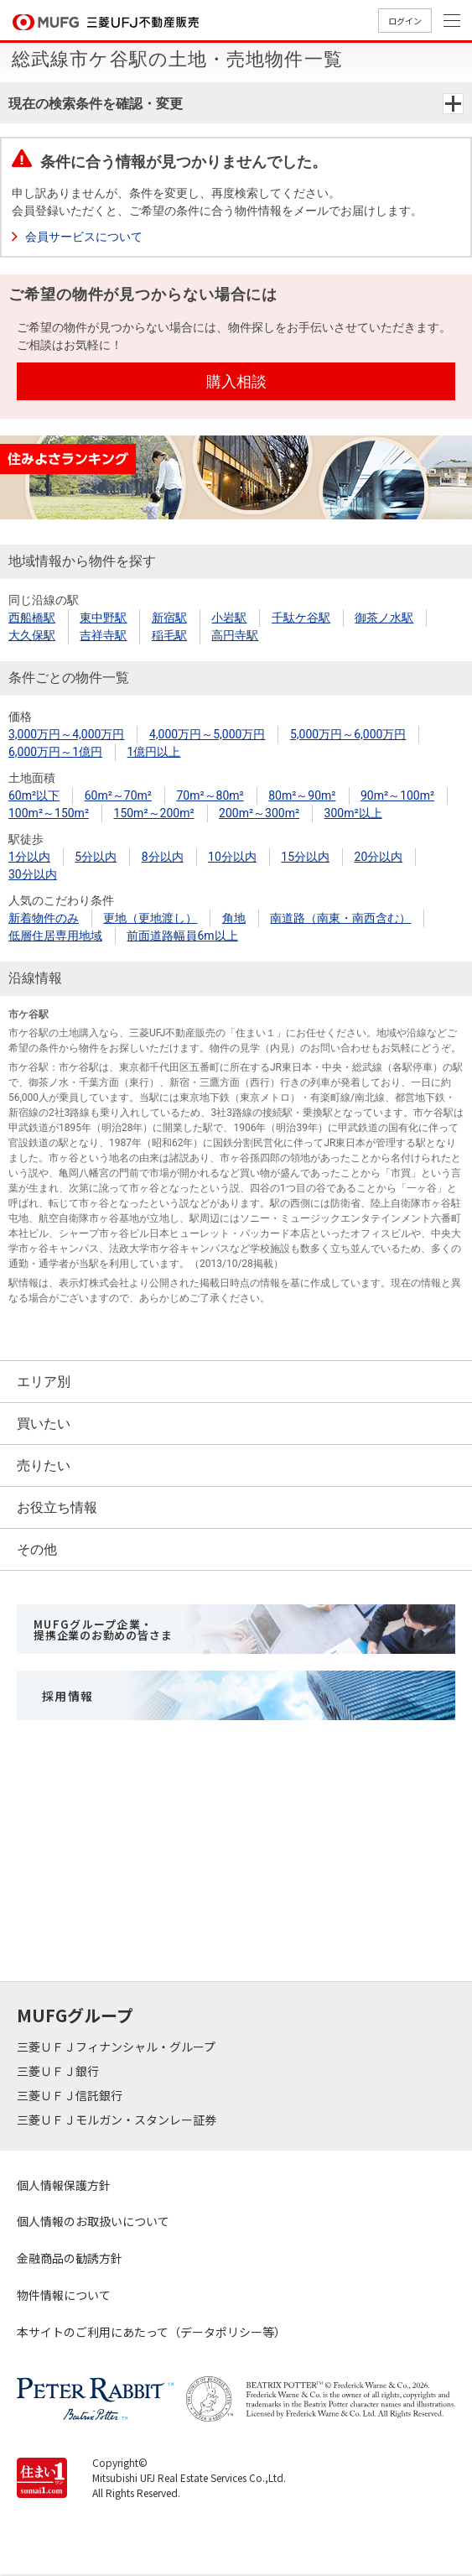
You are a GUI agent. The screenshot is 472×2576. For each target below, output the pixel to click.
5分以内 (96, 856)
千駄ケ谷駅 (301, 617)
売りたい (43, 1465)
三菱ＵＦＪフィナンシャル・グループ (117, 2046)
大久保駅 (31, 635)
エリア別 (43, 1381)
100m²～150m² (48, 813)
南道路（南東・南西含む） (340, 918)
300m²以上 (353, 813)
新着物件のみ (43, 918)
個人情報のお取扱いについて (93, 2221)
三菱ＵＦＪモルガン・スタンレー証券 (118, 2119)
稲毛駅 (169, 635)
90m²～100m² (397, 795)
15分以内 (305, 856)
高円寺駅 (234, 635)
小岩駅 (228, 617)
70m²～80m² (209, 795)
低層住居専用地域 (55, 935)
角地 (234, 918)
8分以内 (163, 856)
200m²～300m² (259, 813)
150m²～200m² (154, 813)
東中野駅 (103, 617)
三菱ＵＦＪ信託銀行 (71, 2095)
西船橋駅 (31, 617)
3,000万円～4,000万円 (66, 734)
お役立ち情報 (57, 1507)
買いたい (43, 1423)
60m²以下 (34, 795)
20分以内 (379, 856)
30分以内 (32, 874)
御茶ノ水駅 (384, 617)
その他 (37, 1549)
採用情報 (68, 1695)
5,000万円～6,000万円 (348, 734)
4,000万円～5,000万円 (207, 734)
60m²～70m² (118, 795)
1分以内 (29, 856)
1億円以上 (154, 752)
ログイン (405, 20)
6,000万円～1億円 (55, 752)
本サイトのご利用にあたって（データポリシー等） (151, 2331)
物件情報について (64, 2295)
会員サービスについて (84, 236)
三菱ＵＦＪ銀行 (59, 2071)
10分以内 (232, 856)
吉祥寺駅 (103, 635)
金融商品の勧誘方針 (69, 2258)
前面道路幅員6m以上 (182, 935)
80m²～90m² (301, 795)
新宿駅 (169, 617)
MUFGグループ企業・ (103, 1629)
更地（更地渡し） (150, 918)
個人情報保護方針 (64, 2185)
